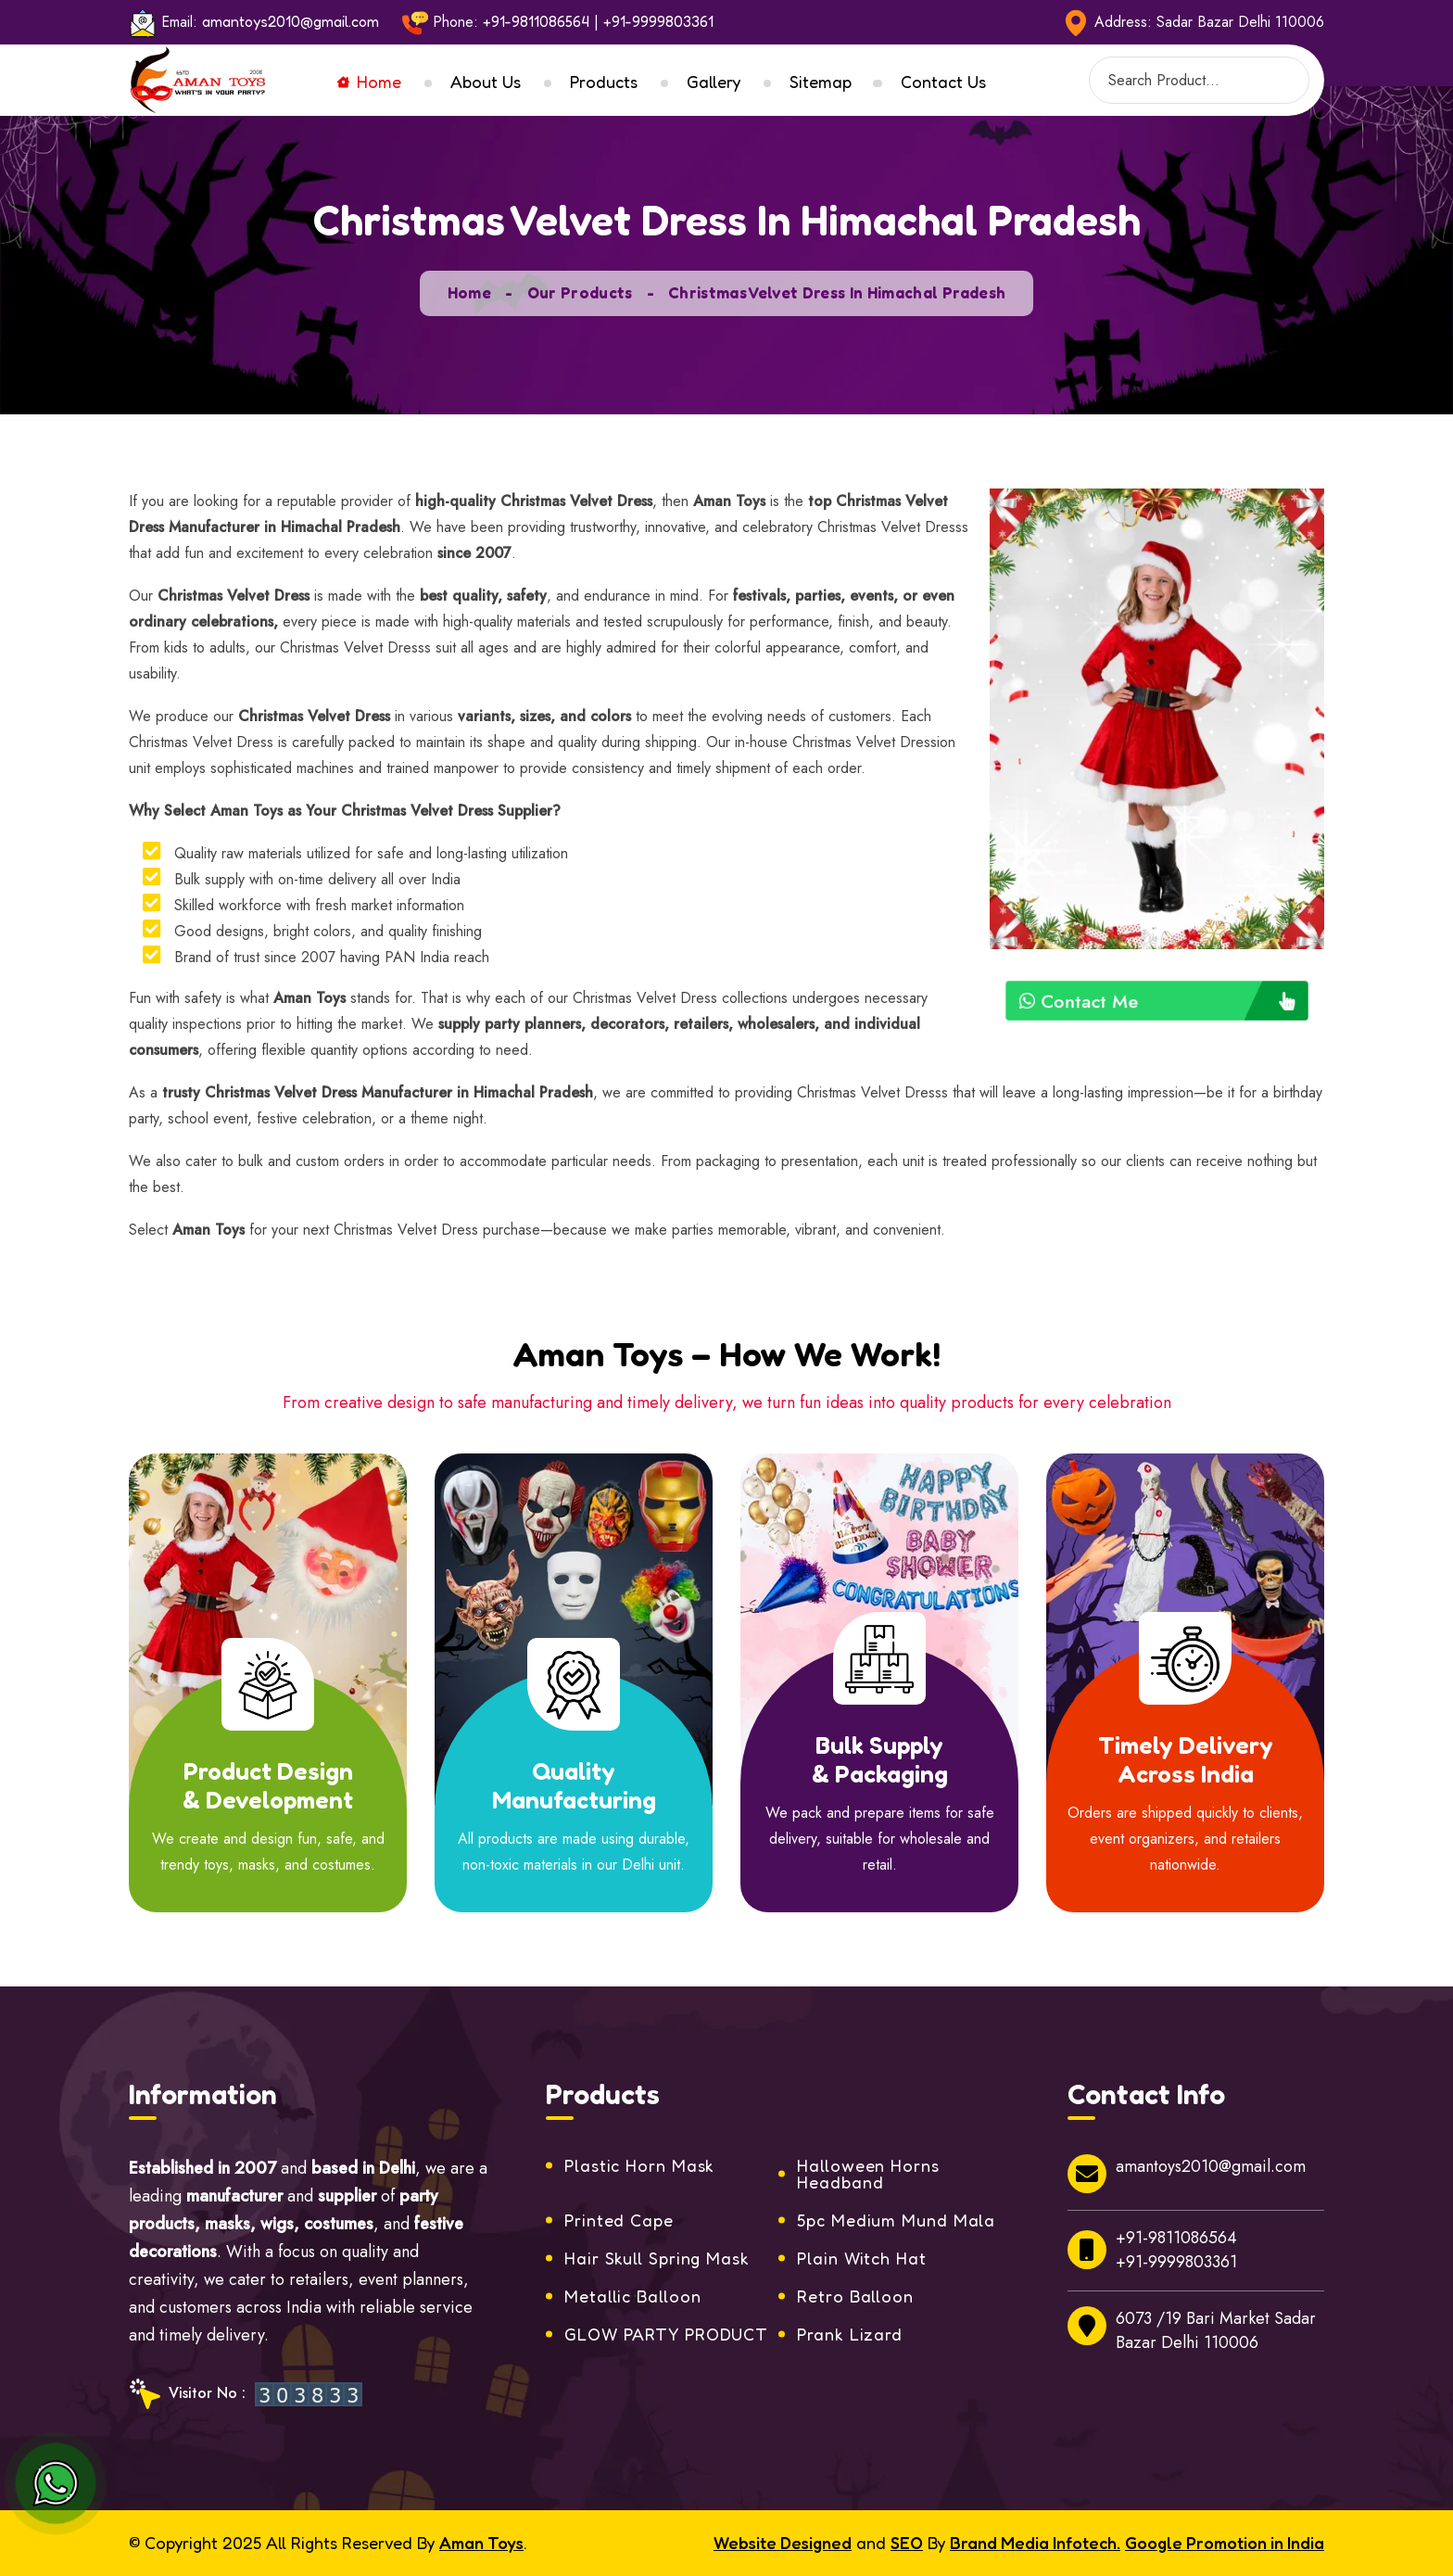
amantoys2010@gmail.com (290, 21)
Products (604, 81)
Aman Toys (481, 2542)
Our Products (580, 292)
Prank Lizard (850, 2334)
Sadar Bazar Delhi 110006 (1240, 21)
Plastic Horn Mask (639, 2165)
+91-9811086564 (536, 21)
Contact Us (943, 81)
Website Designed (783, 2542)
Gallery (713, 81)
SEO (907, 2542)
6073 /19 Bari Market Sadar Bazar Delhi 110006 (1192, 2330)
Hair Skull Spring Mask (657, 2258)
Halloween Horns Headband (868, 2173)
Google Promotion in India (1224, 2542)
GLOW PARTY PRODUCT (666, 2334)
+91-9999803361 (658, 21)
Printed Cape (619, 2220)
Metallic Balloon (632, 2296)
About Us (485, 81)
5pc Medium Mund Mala (896, 2220)
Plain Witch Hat (862, 2258)
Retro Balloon (855, 2296)
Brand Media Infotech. (1035, 2542)
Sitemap (821, 81)
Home (369, 81)
